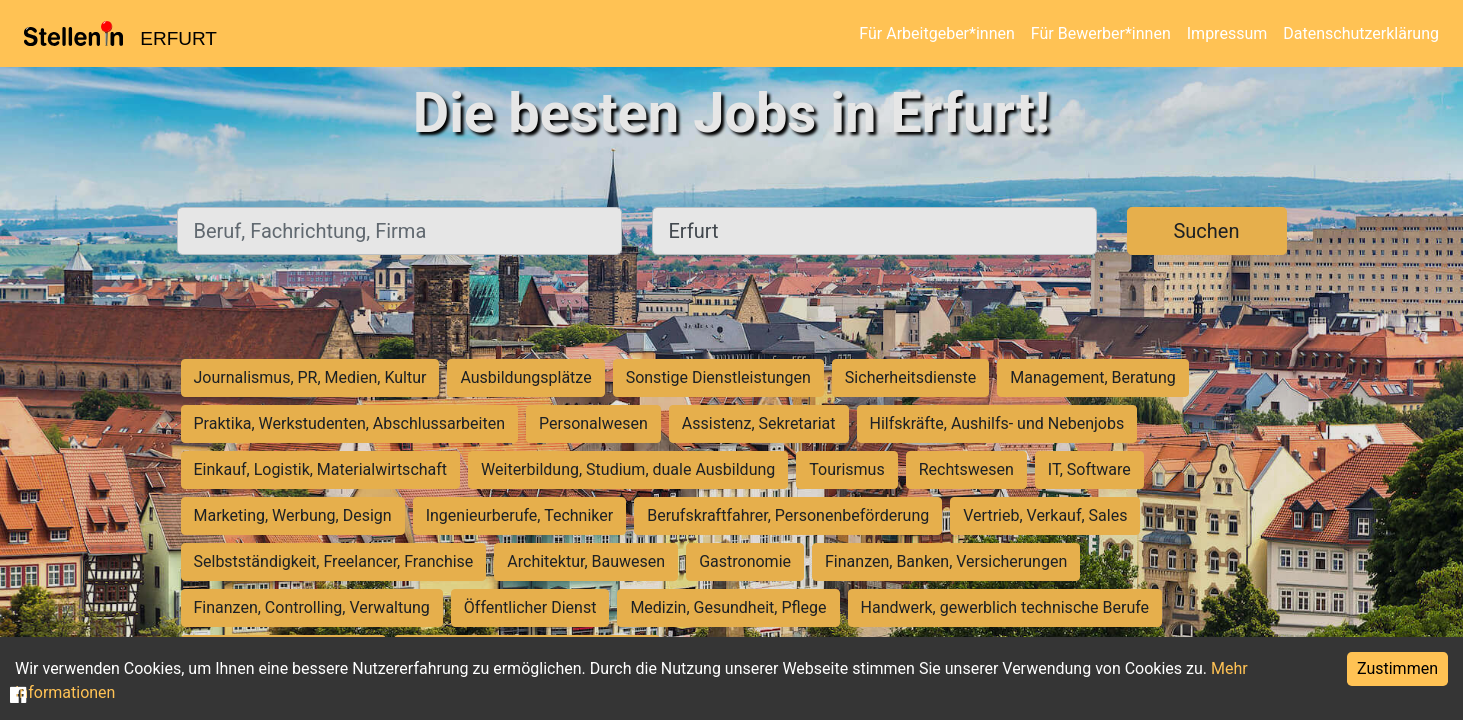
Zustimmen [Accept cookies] (1397, 668)
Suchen (1206, 231)
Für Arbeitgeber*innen (936, 33)
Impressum (1227, 33)
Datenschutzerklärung (1361, 33)
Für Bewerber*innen (1101, 33)
